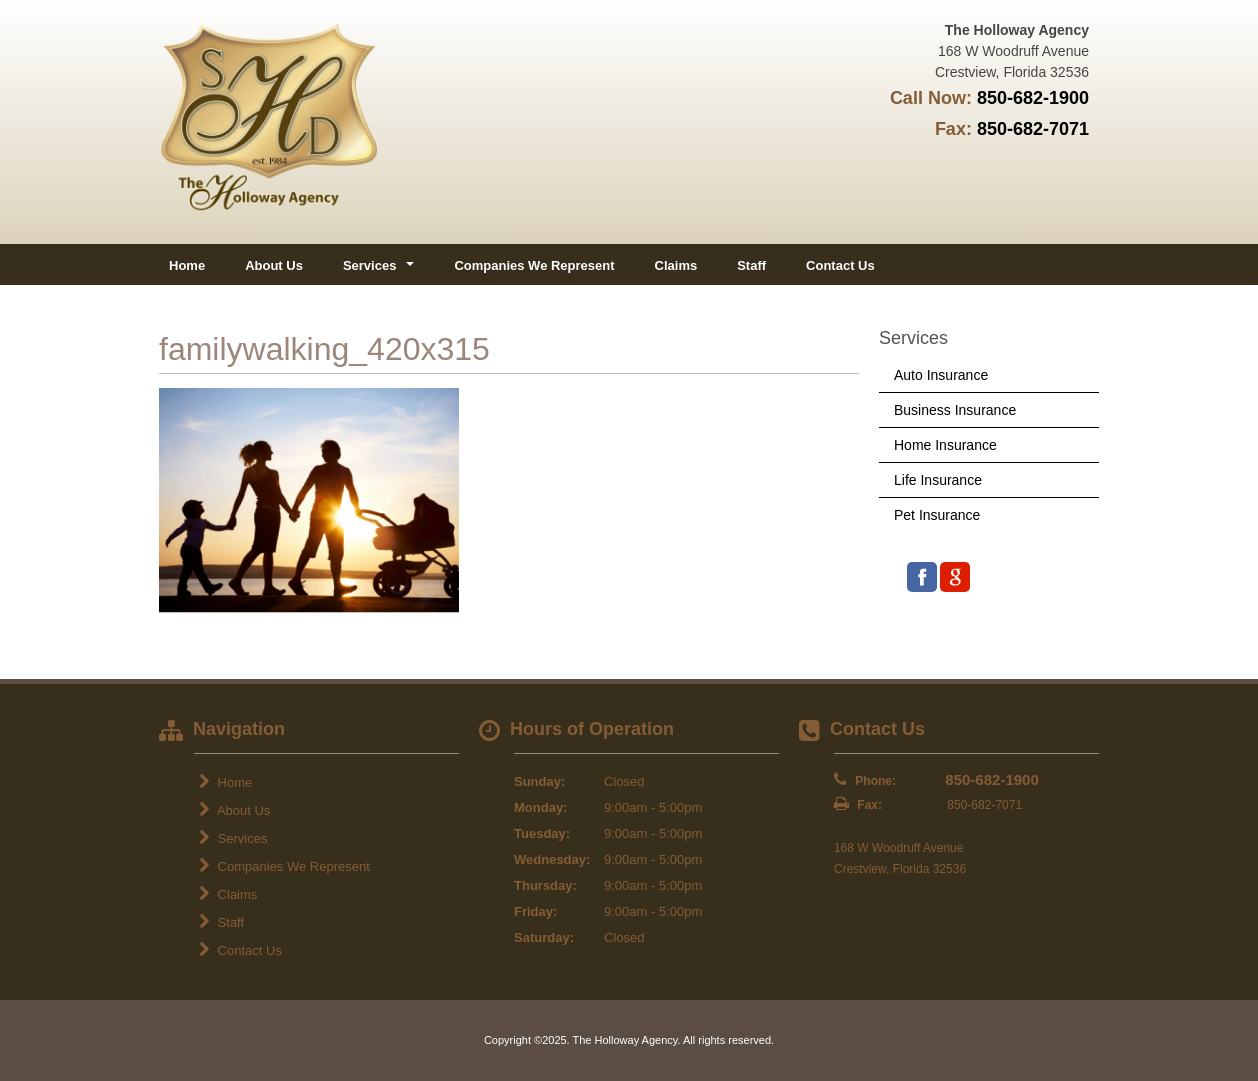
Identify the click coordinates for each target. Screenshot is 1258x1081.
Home (187, 265)
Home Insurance (945, 445)
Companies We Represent (534, 265)
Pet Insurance (937, 515)
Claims (676, 265)
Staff (751, 265)
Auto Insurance (941, 375)
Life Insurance (938, 480)
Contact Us (840, 265)
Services (233, 838)
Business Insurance (955, 410)
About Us (274, 265)
